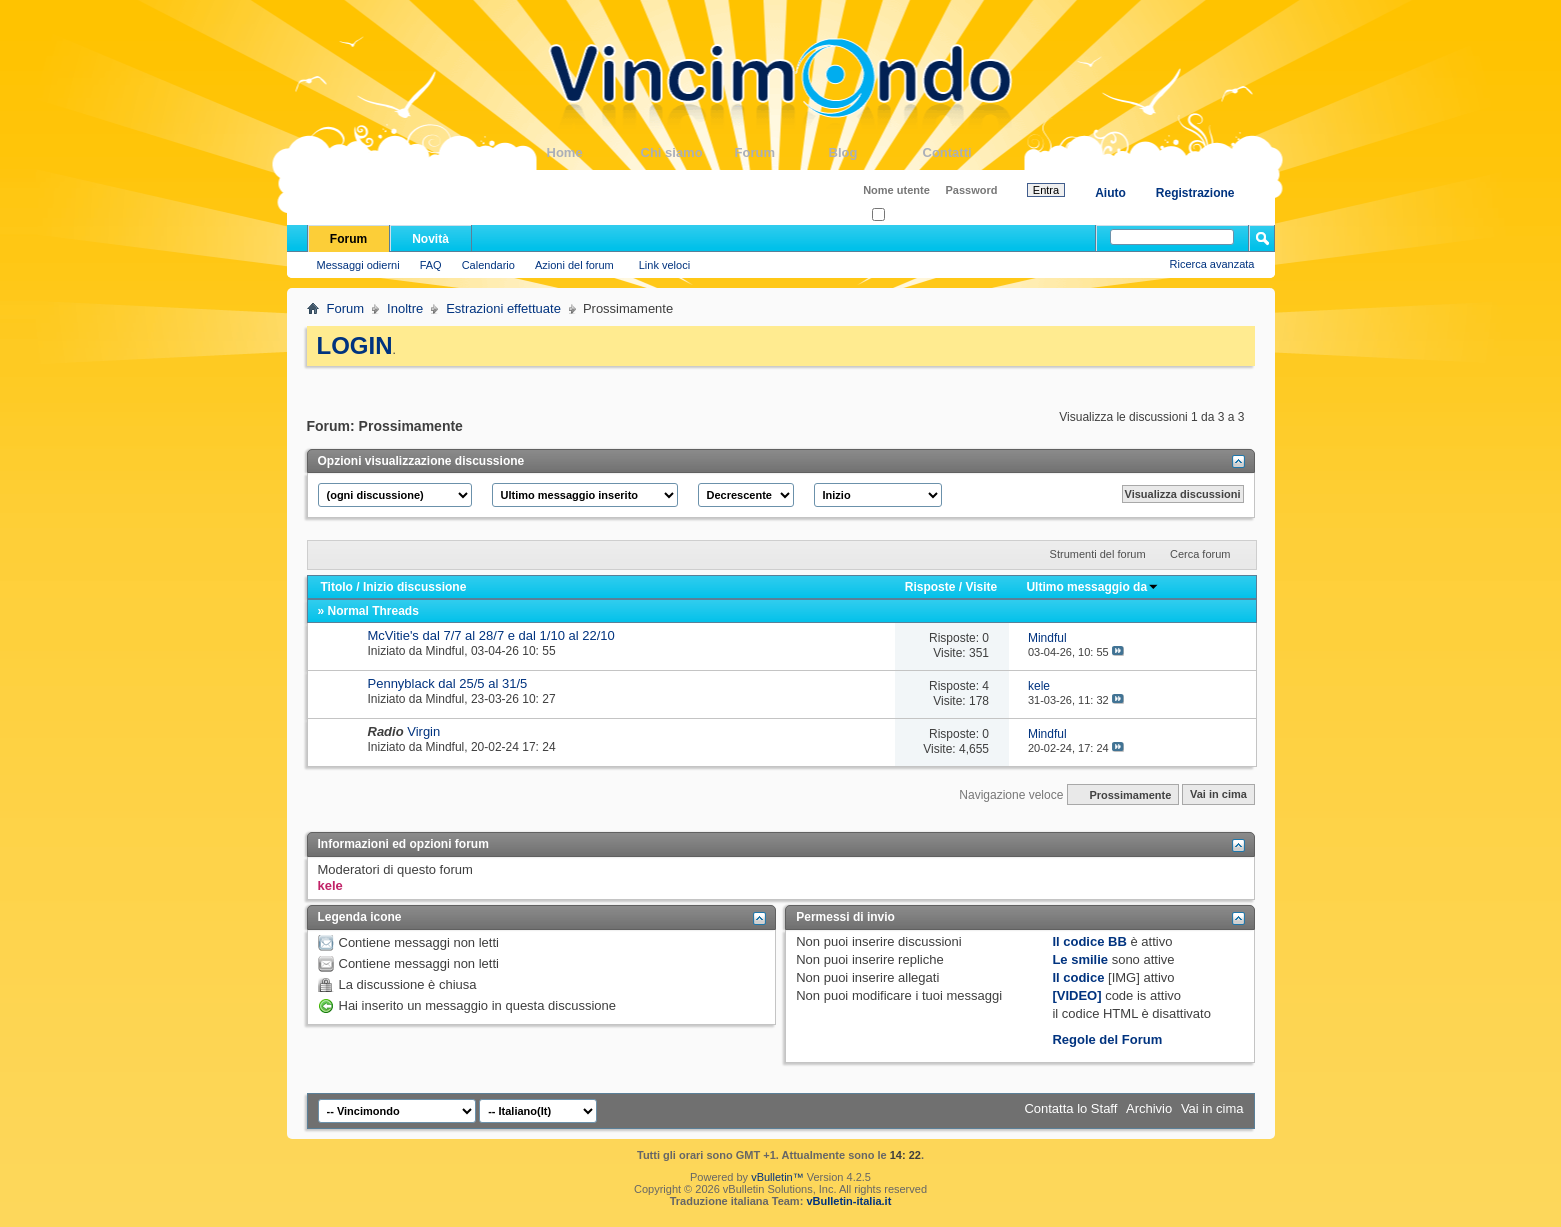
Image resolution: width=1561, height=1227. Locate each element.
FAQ (431, 265)
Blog (876, 152)
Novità (430, 239)
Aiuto (1110, 193)
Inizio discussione (414, 587)
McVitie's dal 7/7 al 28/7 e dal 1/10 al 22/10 (491, 635)
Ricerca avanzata (1212, 264)
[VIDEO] (1076, 995)
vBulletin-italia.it (848, 1201)
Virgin (423, 731)
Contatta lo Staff (1070, 1108)
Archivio (1149, 1108)
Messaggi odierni (358, 265)
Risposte (930, 587)
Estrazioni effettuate (503, 308)
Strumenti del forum (1098, 554)
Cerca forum (1200, 554)
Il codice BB (1089, 941)
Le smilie (1080, 959)
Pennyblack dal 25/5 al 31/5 (448, 683)
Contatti (970, 152)
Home (594, 152)
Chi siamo (688, 152)
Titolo (337, 587)
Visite (981, 587)
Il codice (1078, 977)
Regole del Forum (1107, 1039)
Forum (782, 152)
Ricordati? (902, 215)
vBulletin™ (777, 1177)
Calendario (488, 265)
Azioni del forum (574, 265)
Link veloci (664, 265)
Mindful (445, 651)
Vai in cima (1218, 795)
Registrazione (1195, 193)
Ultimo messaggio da (1092, 587)
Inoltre (405, 308)
